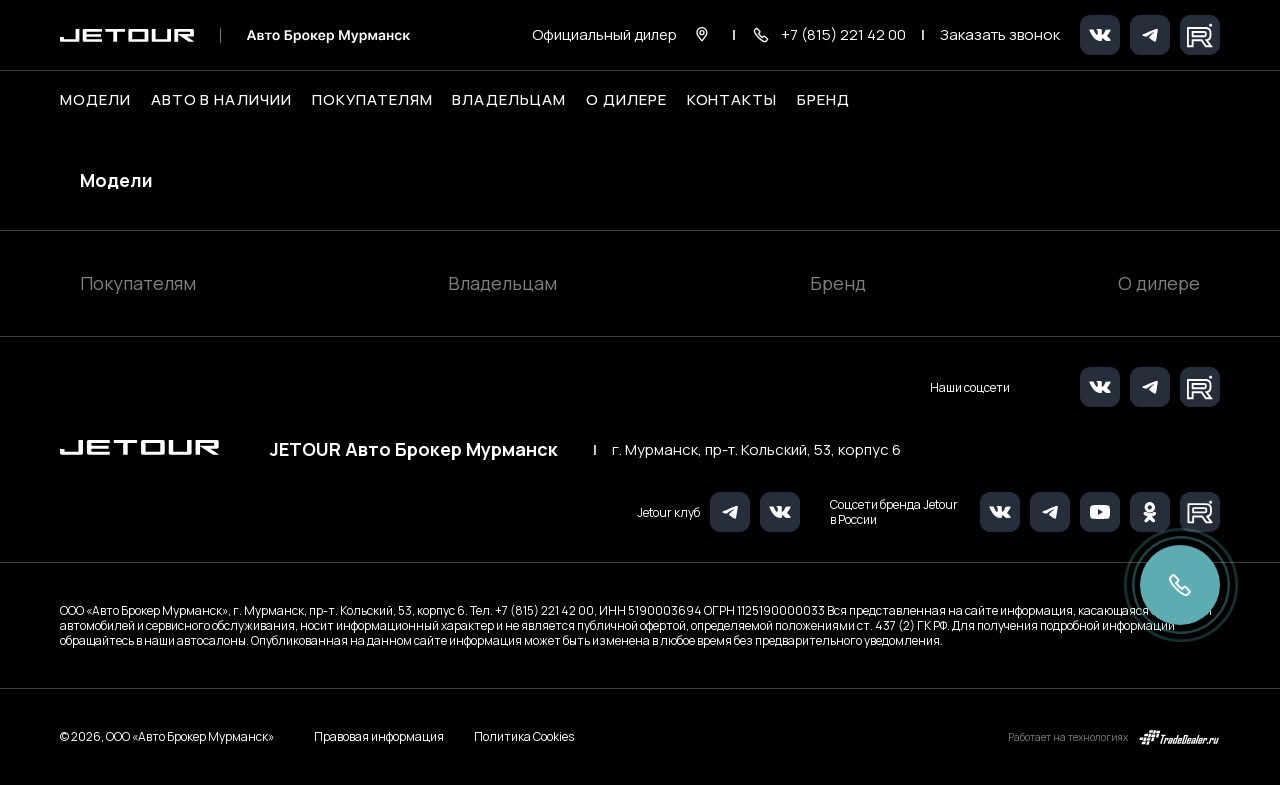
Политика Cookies (524, 737)
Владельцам (502, 283)
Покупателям (138, 283)
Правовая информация (379, 736)
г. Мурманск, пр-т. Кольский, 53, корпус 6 (756, 450)
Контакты (732, 100)
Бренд (838, 283)
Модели (116, 180)
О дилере (626, 100)
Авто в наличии (221, 100)
